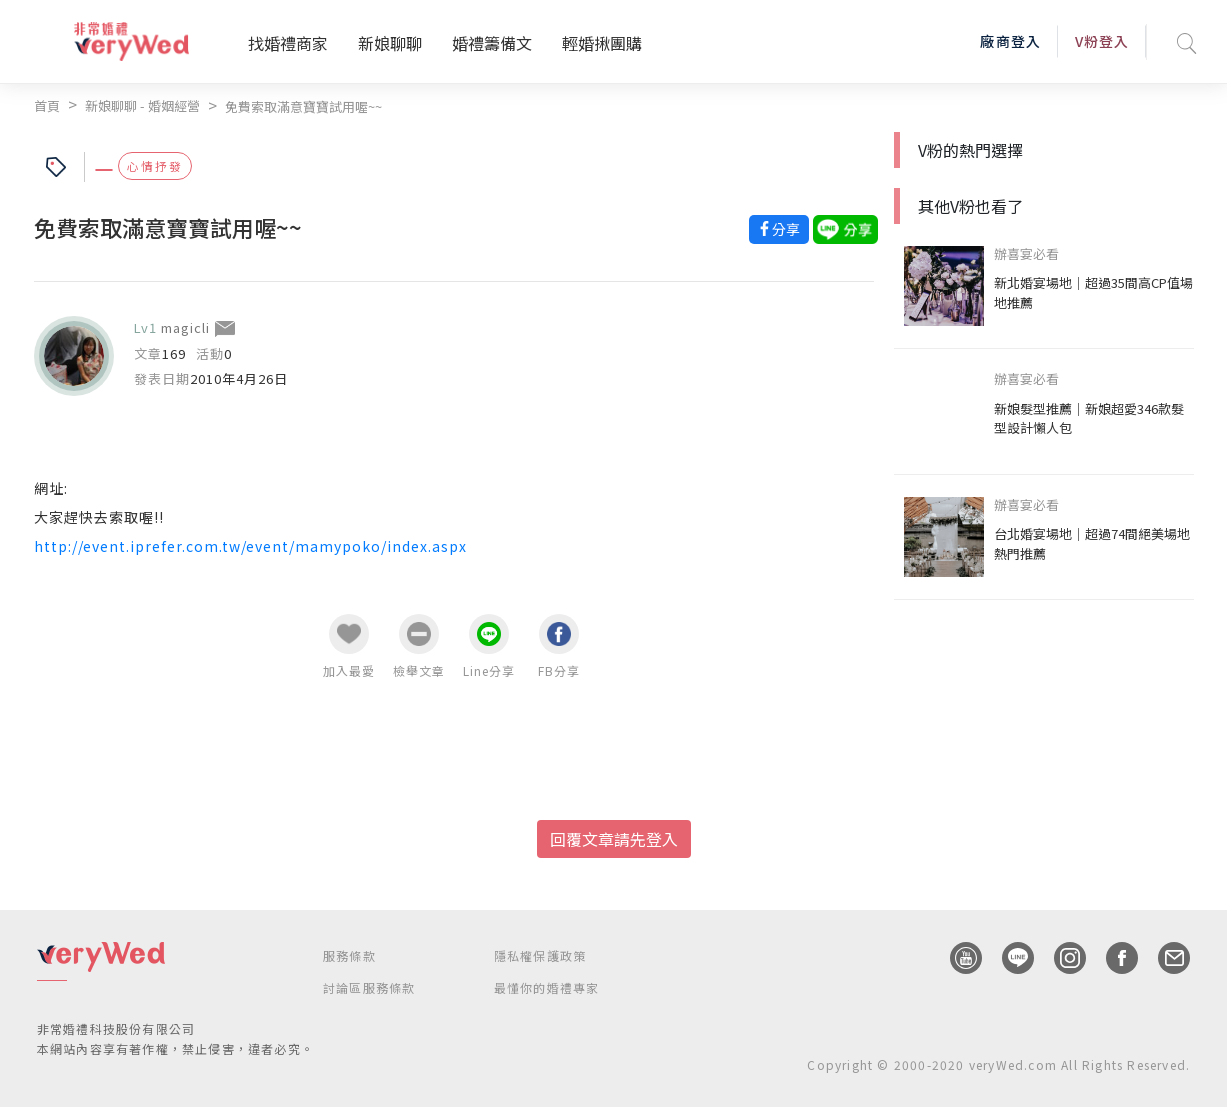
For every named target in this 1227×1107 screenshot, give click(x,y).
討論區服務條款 (369, 987)
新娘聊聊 (390, 43)
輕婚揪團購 (602, 43)
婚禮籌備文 (492, 43)
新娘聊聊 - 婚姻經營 (142, 105)
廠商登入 (1010, 41)
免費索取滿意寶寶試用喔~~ (303, 106)
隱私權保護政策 (540, 955)
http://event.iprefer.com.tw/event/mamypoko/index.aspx (250, 546)
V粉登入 (1102, 41)
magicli (185, 327)
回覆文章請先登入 (614, 839)
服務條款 (349, 955)
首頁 (47, 105)
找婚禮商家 (288, 43)
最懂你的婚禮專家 (547, 987)
